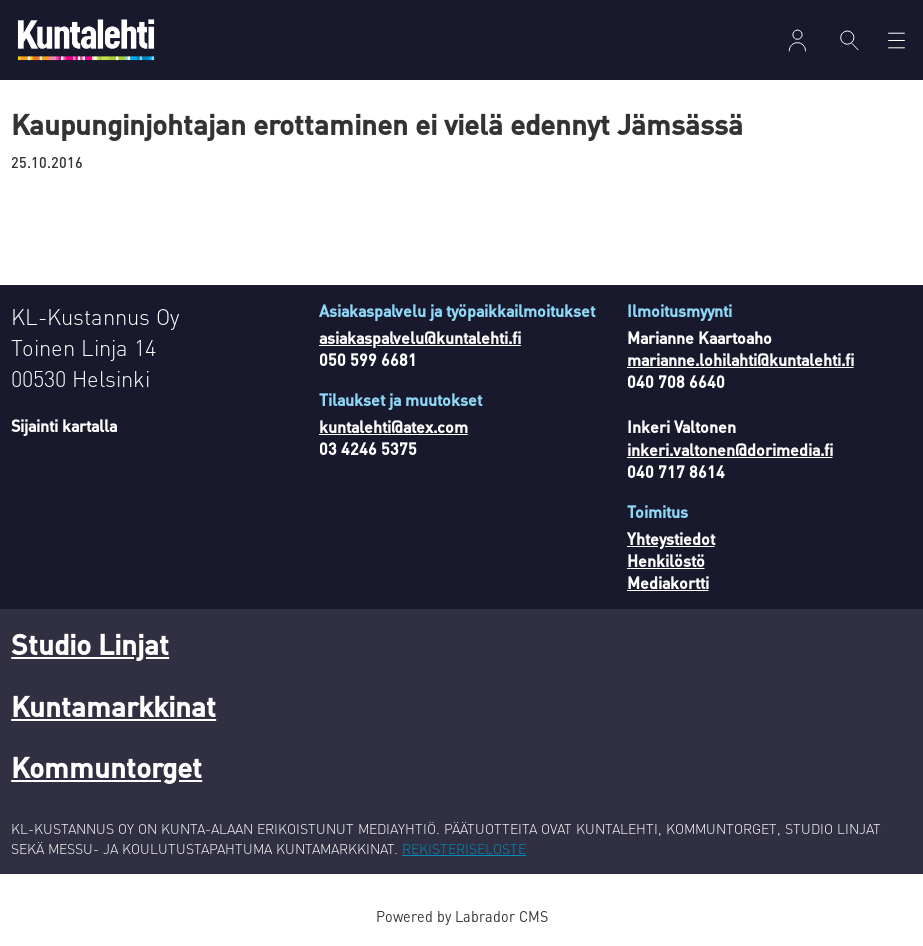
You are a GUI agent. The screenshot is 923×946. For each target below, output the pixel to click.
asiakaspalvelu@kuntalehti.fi (420, 337)
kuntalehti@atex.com (393, 426)
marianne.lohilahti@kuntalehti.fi (740, 359)
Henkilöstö (666, 560)
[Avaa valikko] (896, 40)
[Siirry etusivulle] (86, 39)
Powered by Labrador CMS (462, 916)
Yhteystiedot (671, 538)
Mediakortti (668, 582)
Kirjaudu (797, 40)
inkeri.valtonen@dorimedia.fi (730, 449)
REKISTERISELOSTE (464, 848)
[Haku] (849, 40)
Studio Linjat (90, 644)
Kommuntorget (106, 767)
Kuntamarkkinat (113, 706)
